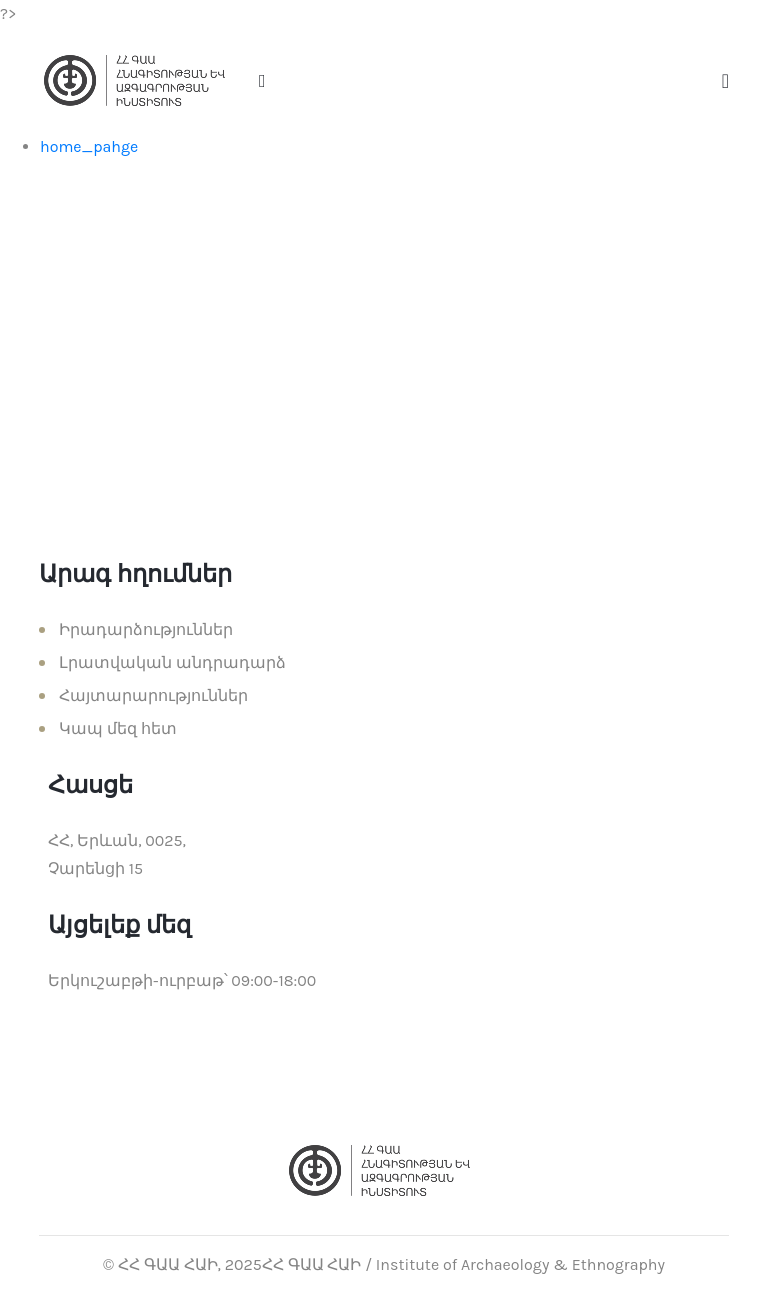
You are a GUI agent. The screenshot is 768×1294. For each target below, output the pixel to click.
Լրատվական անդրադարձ (172, 662)
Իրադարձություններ (146, 629)
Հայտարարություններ (153, 695)
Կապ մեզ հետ (118, 728)
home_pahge (89, 146)
